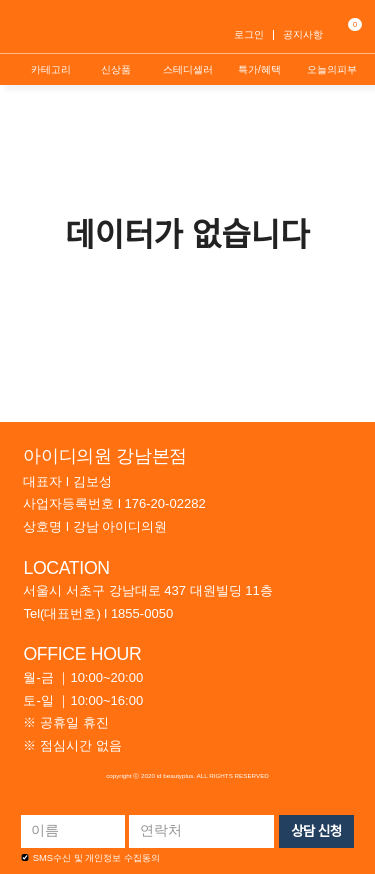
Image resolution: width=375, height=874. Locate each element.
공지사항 (303, 35)
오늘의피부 (332, 70)
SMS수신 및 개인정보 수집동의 (90, 858)
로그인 (249, 35)
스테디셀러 (188, 70)
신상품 (116, 70)
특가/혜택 (259, 70)
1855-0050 (142, 613)
